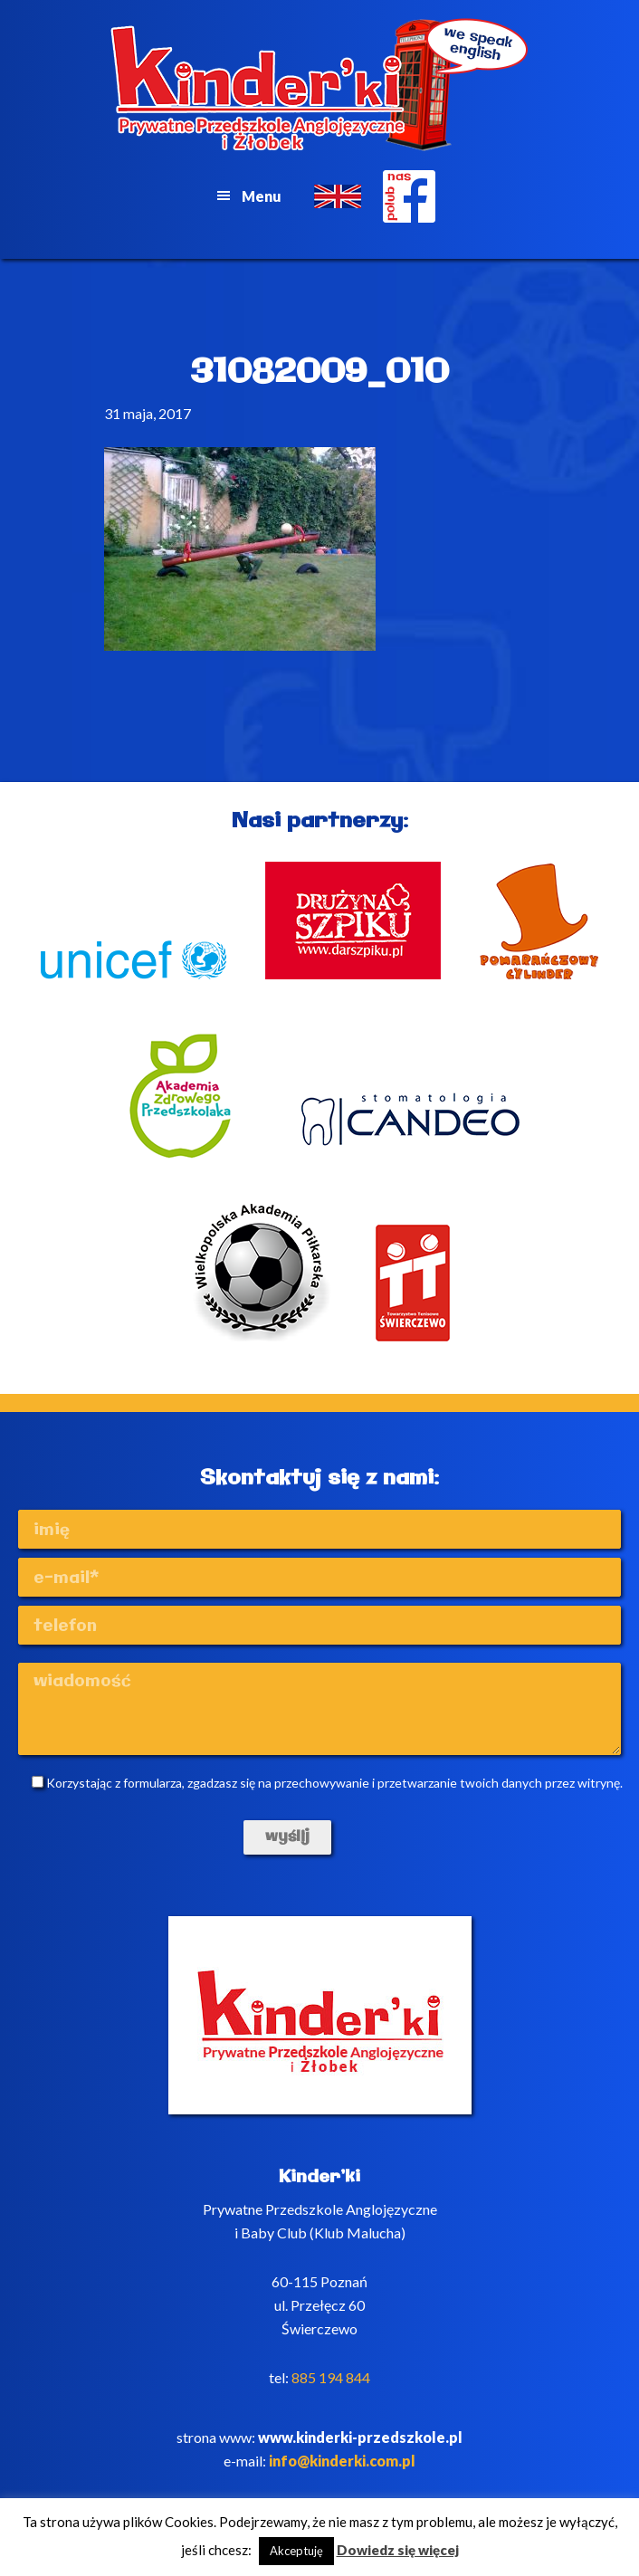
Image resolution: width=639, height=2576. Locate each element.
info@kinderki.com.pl (342, 2460)
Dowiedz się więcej (398, 2550)
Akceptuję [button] (296, 2550)
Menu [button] (261, 196)
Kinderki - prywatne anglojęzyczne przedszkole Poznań (320, 85)
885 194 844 (330, 2377)
